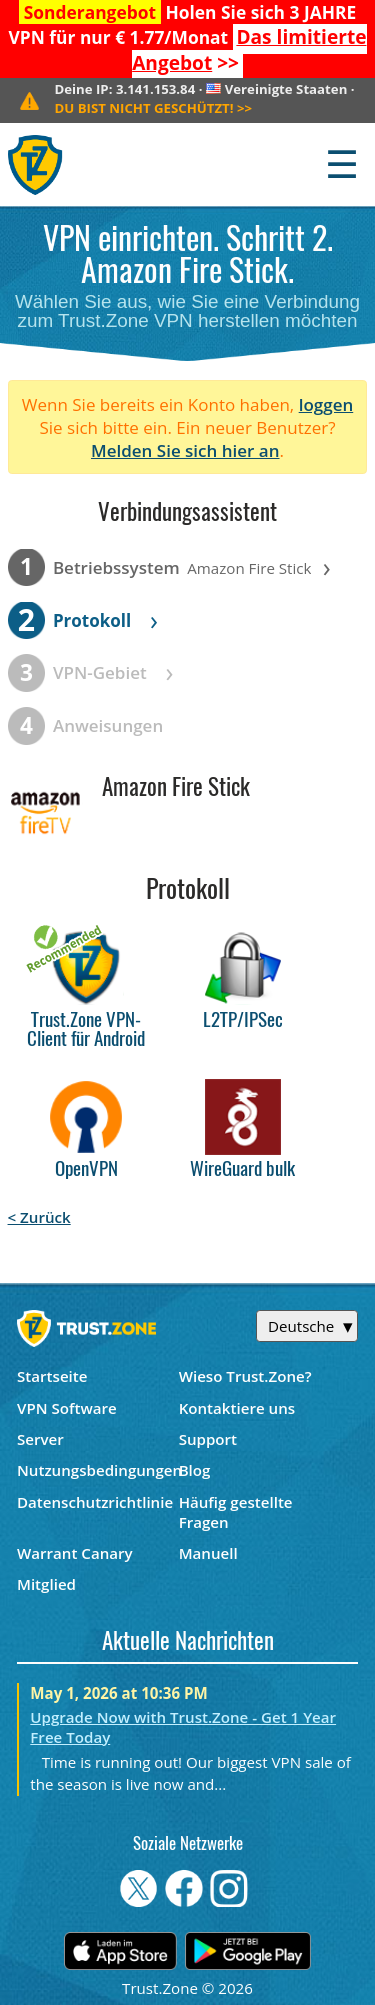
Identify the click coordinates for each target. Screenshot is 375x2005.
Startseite (52, 1376)
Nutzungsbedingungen (98, 1470)
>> (249, 50)
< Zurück (39, 1217)
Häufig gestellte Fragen (236, 1512)
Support (208, 1439)
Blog (195, 1470)
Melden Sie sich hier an (185, 450)
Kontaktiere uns (237, 1408)
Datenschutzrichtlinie (95, 1502)
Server (40, 1439)
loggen (326, 404)
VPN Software (67, 1408)
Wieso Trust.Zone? (245, 1376)
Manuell (208, 1553)
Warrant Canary (75, 1553)
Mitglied (46, 1584)
